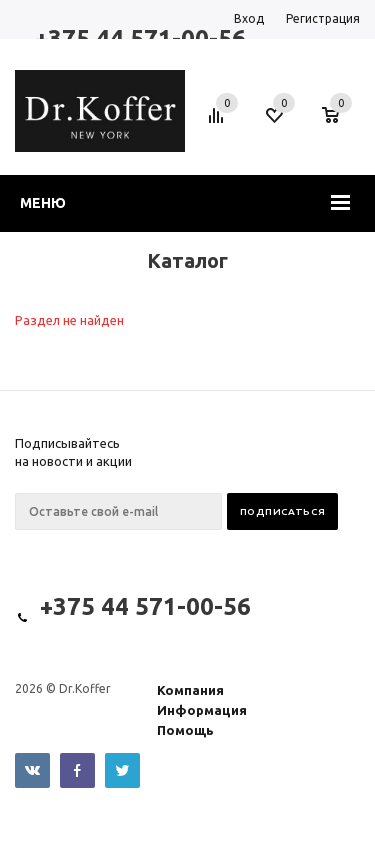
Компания (190, 690)
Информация (202, 710)
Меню (43, 203)
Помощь (185, 730)
